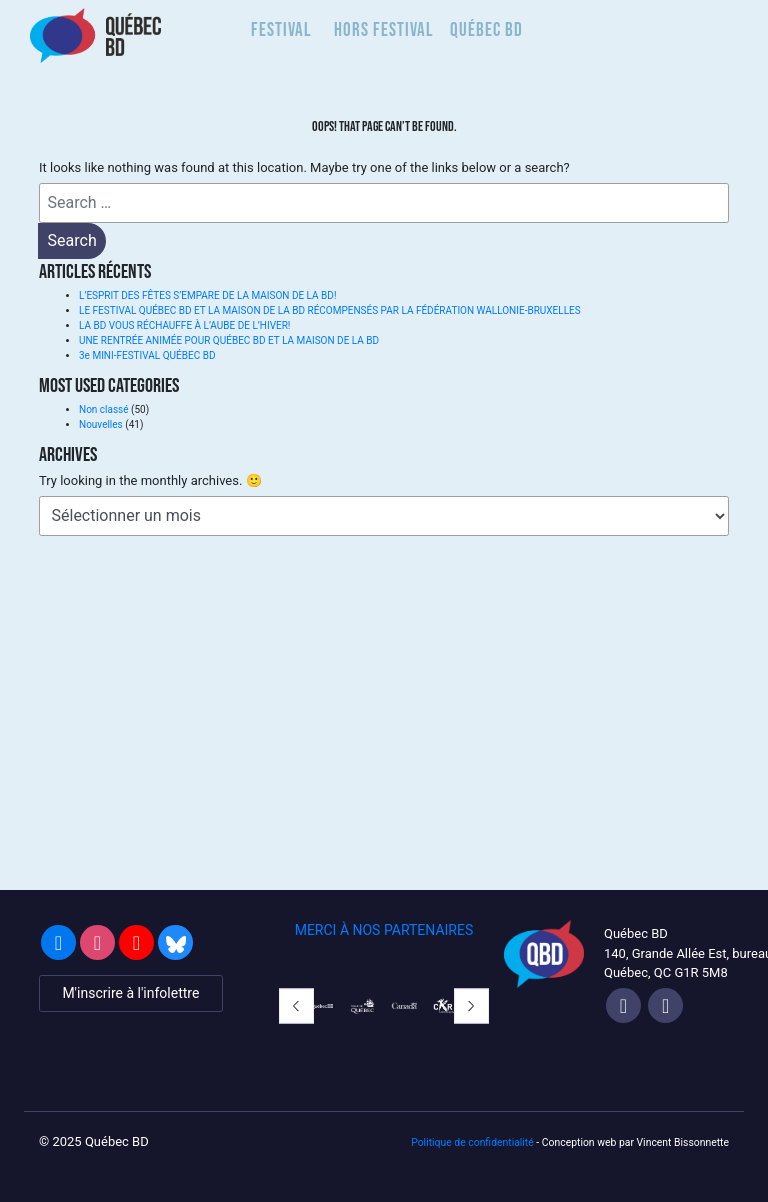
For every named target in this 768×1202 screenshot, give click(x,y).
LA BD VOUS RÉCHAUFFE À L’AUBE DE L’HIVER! (184, 325)
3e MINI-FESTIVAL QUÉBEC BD (147, 355)
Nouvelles (101, 424)
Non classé (104, 409)
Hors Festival (384, 29)
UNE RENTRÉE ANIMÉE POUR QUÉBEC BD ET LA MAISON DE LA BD (229, 340)
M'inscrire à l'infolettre (130, 993)
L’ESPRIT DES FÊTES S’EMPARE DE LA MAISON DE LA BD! (207, 295)
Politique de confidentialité (472, 1142)
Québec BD (486, 29)
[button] (296, 1006)
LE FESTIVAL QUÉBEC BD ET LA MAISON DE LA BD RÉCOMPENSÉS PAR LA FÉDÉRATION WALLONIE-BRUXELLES (330, 310)
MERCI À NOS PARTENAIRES (384, 930)
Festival (281, 29)
